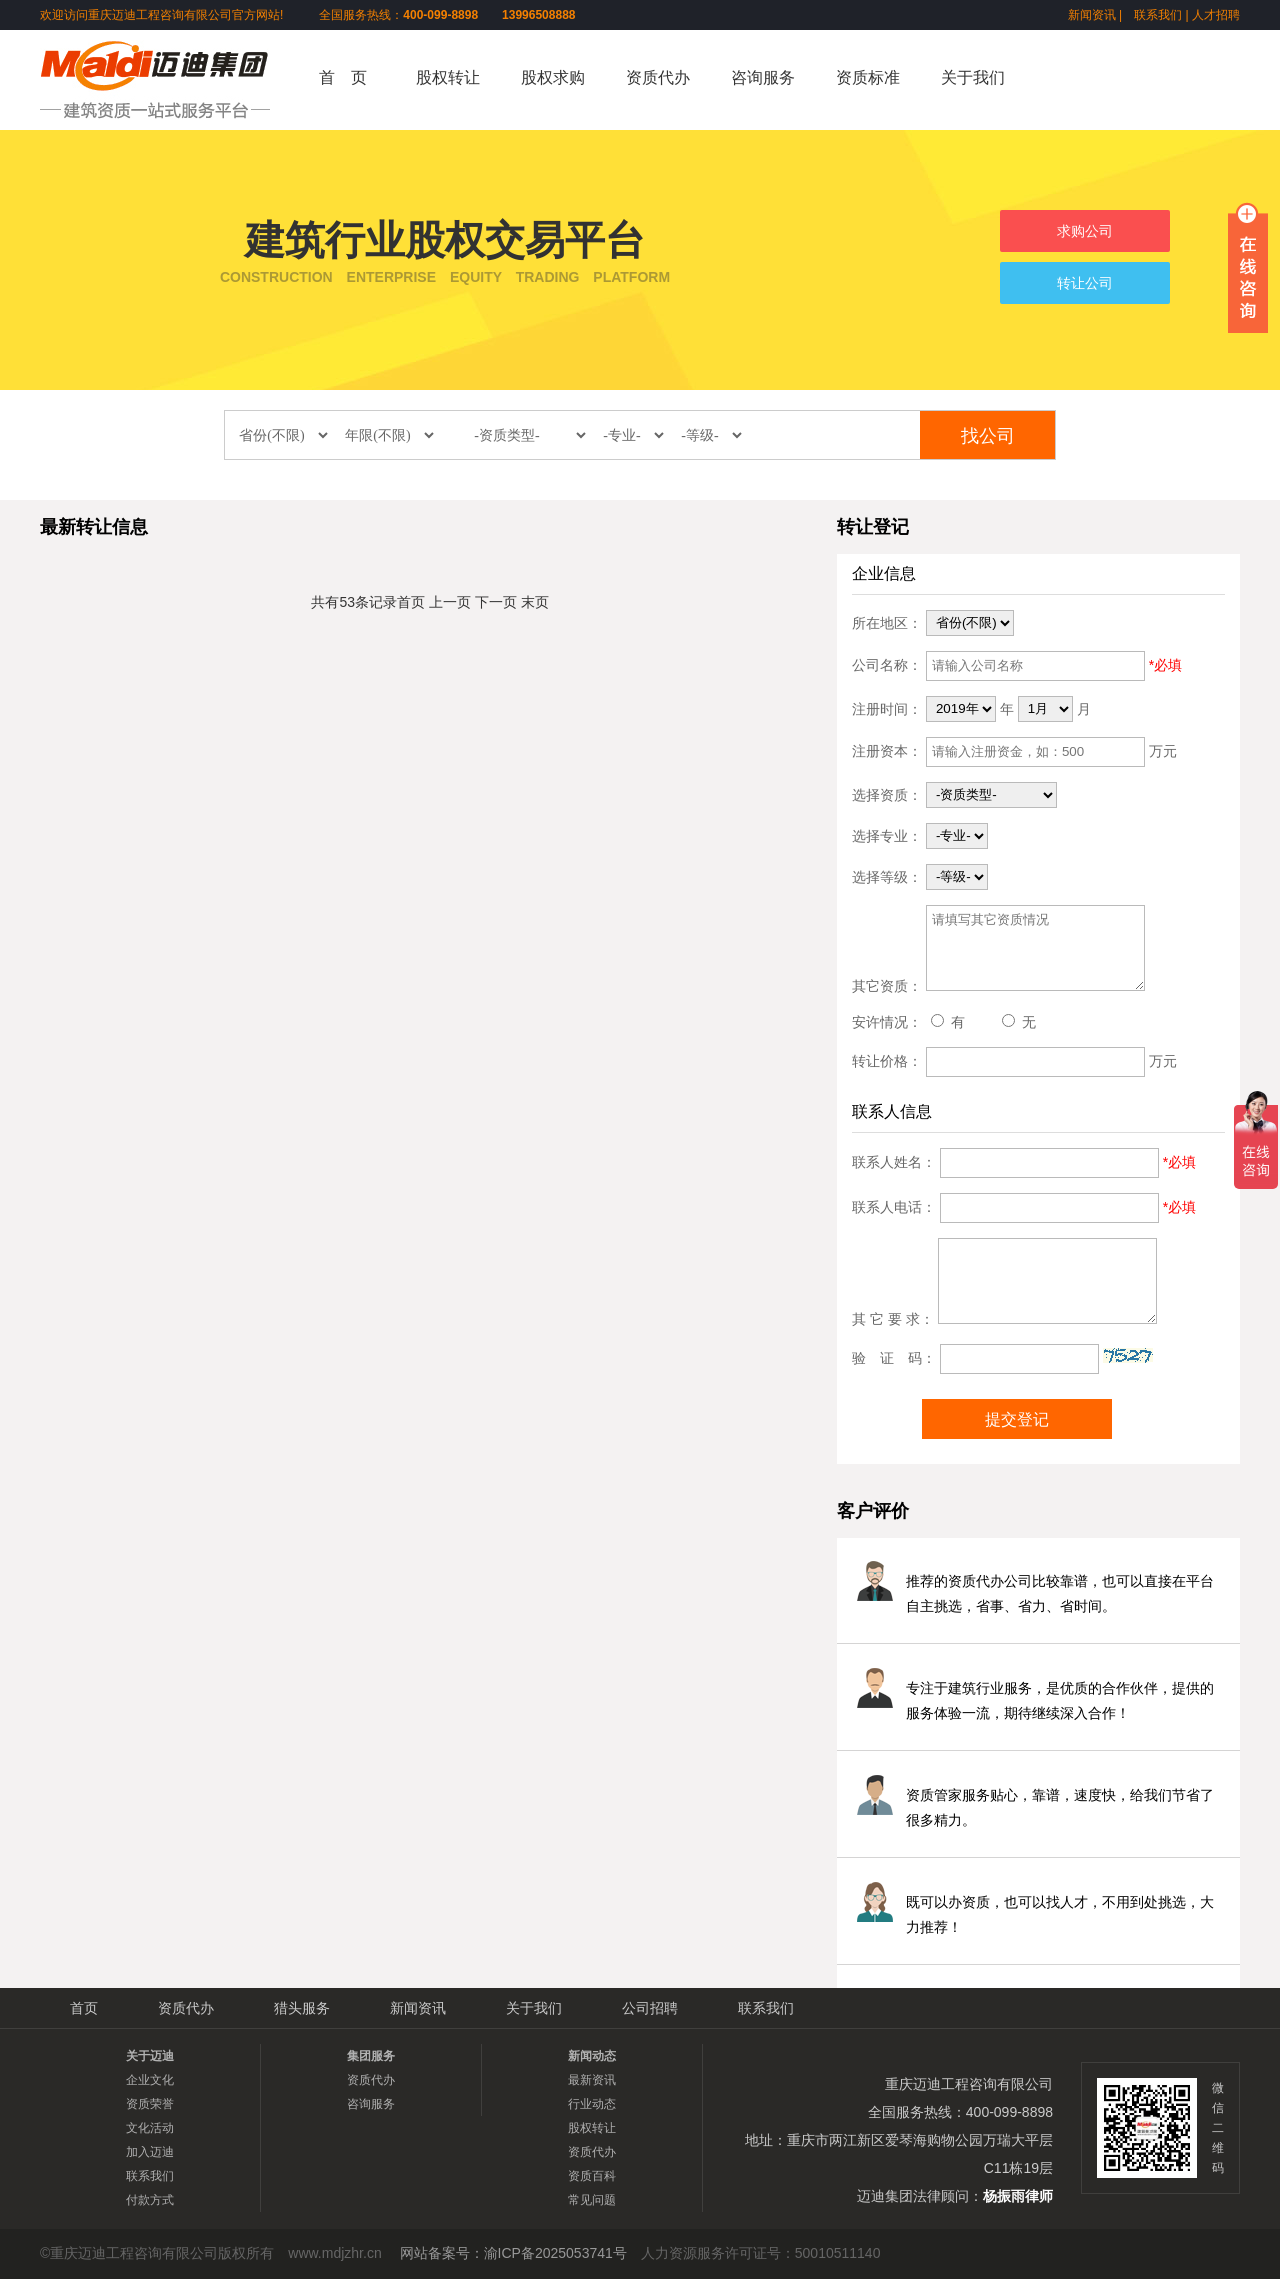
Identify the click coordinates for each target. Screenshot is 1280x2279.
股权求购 (553, 77)
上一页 (450, 602)
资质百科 (592, 2176)
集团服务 (371, 2056)
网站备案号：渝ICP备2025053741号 (513, 2253)
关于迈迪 (150, 2056)
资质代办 (658, 77)
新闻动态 (592, 2056)
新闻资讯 (1092, 15)
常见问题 (592, 2200)
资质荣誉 (150, 2104)
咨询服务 (763, 77)
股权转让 (448, 77)
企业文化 (150, 2080)
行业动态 (592, 2104)
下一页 (496, 602)
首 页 (343, 77)
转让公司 (1085, 283)
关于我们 (973, 77)
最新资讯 (592, 2080)
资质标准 (868, 77)
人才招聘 (1216, 15)
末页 (535, 602)
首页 (411, 602)
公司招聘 (650, 2008)
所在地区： (887, 622)
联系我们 (1158, 15)
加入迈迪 (150, 2152)
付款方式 (150, 2200)
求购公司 (1085, 231)
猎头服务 (302, 2008)
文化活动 (150, 2128)
